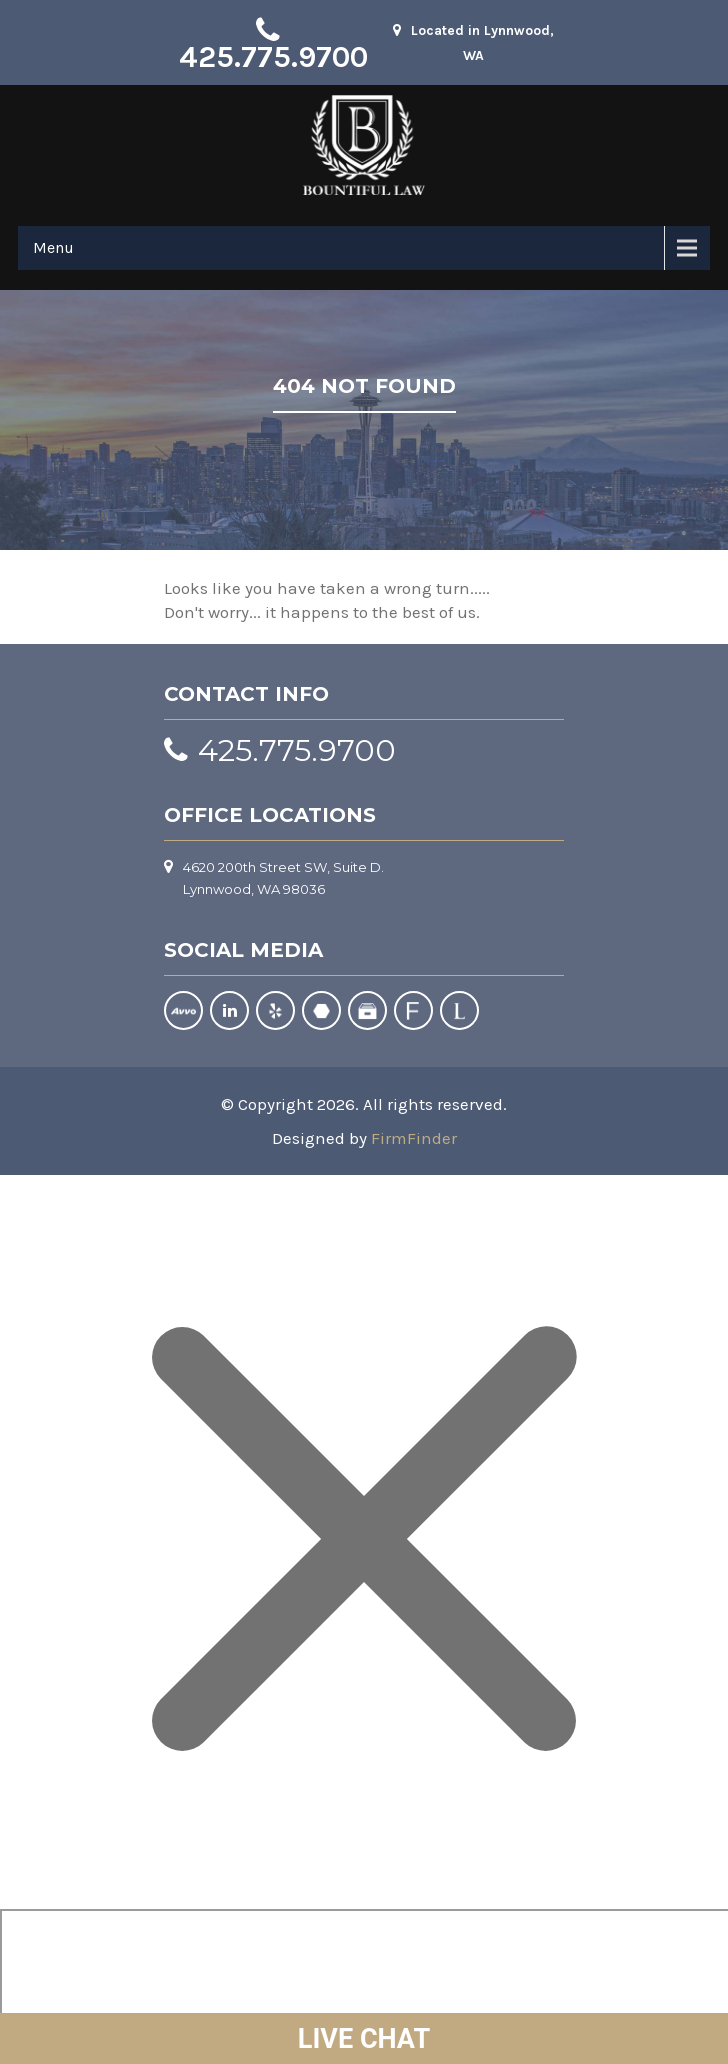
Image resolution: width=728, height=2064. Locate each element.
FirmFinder (414, 1138)
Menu (53, 247)
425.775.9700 (273, 57)
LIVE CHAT (364, 2039)
